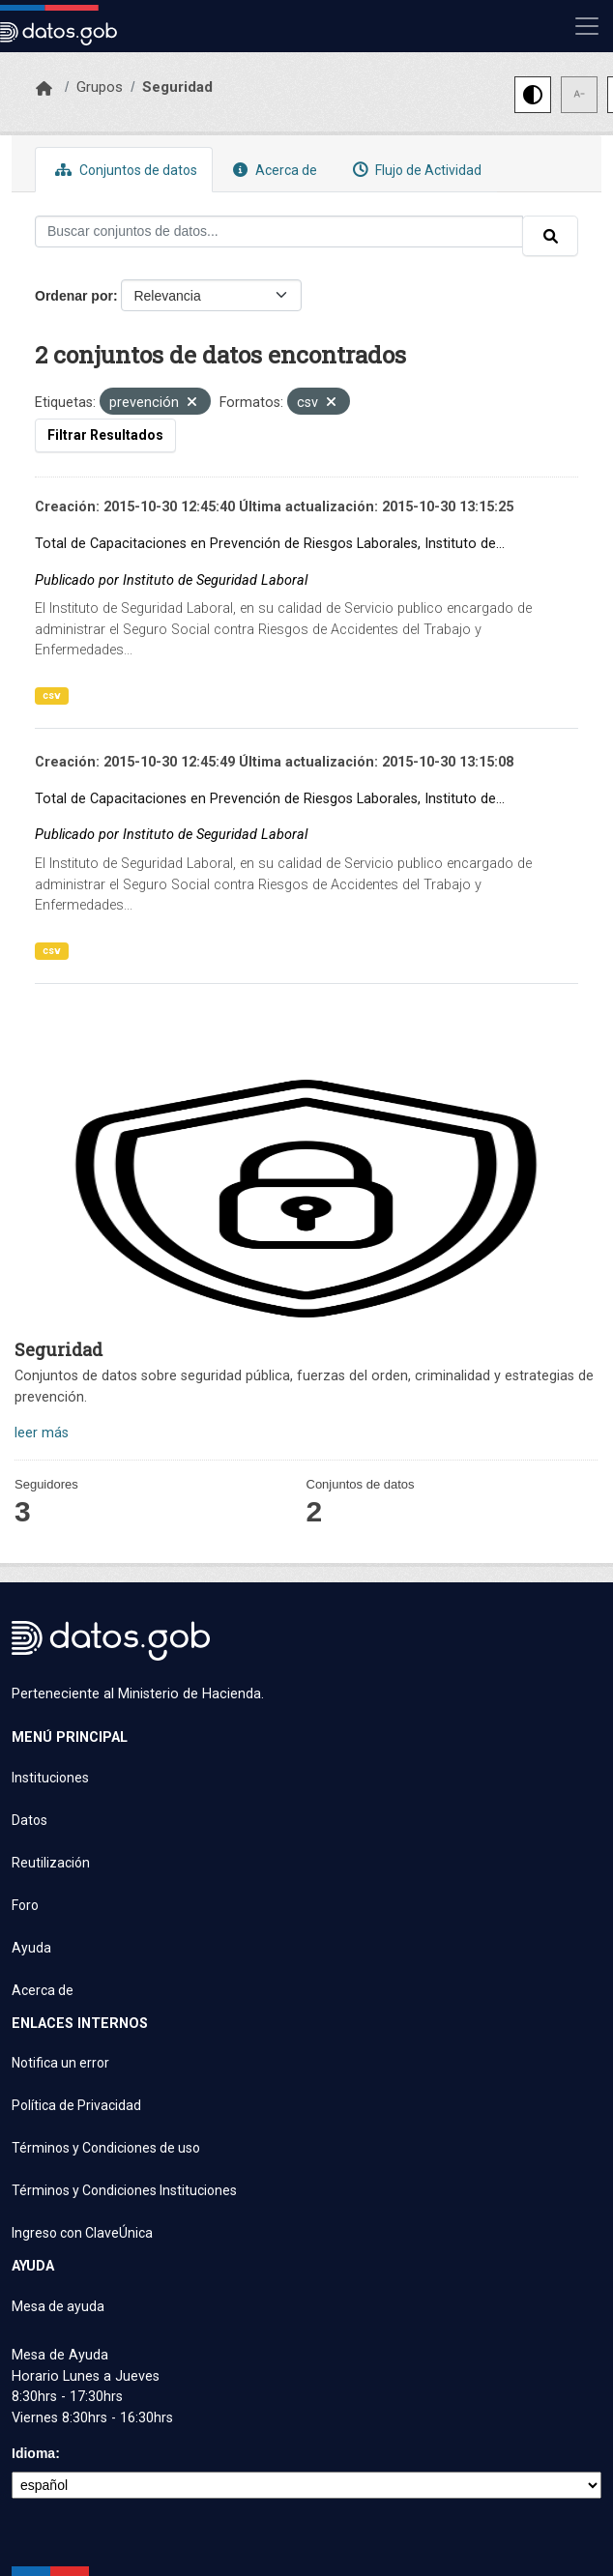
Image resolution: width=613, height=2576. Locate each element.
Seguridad (177, 87)
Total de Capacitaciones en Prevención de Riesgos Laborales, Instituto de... (270, 543)
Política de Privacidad (76, 2105)
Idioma (33, 2453)
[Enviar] (550, 236)
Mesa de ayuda (58, 2306)
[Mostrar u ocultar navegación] (587, 26)
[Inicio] (44, 89)
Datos (29, 1820)
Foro (25, 1905)
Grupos (99, 87)
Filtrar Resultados (105, 435)
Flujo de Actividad (415, 170)
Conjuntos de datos (123, 170)
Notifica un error (60, 2062)
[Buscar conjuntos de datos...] (279, 231)
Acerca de (272, 170)
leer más (42, 1433)
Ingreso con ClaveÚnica (82, 2233)
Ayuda (31, 1947)
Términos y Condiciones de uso (106, 2148)
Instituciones (50, 1777)
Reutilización (51, 1862)
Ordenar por (74, 296)
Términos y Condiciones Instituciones (124, 2190)
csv (52, 695)
